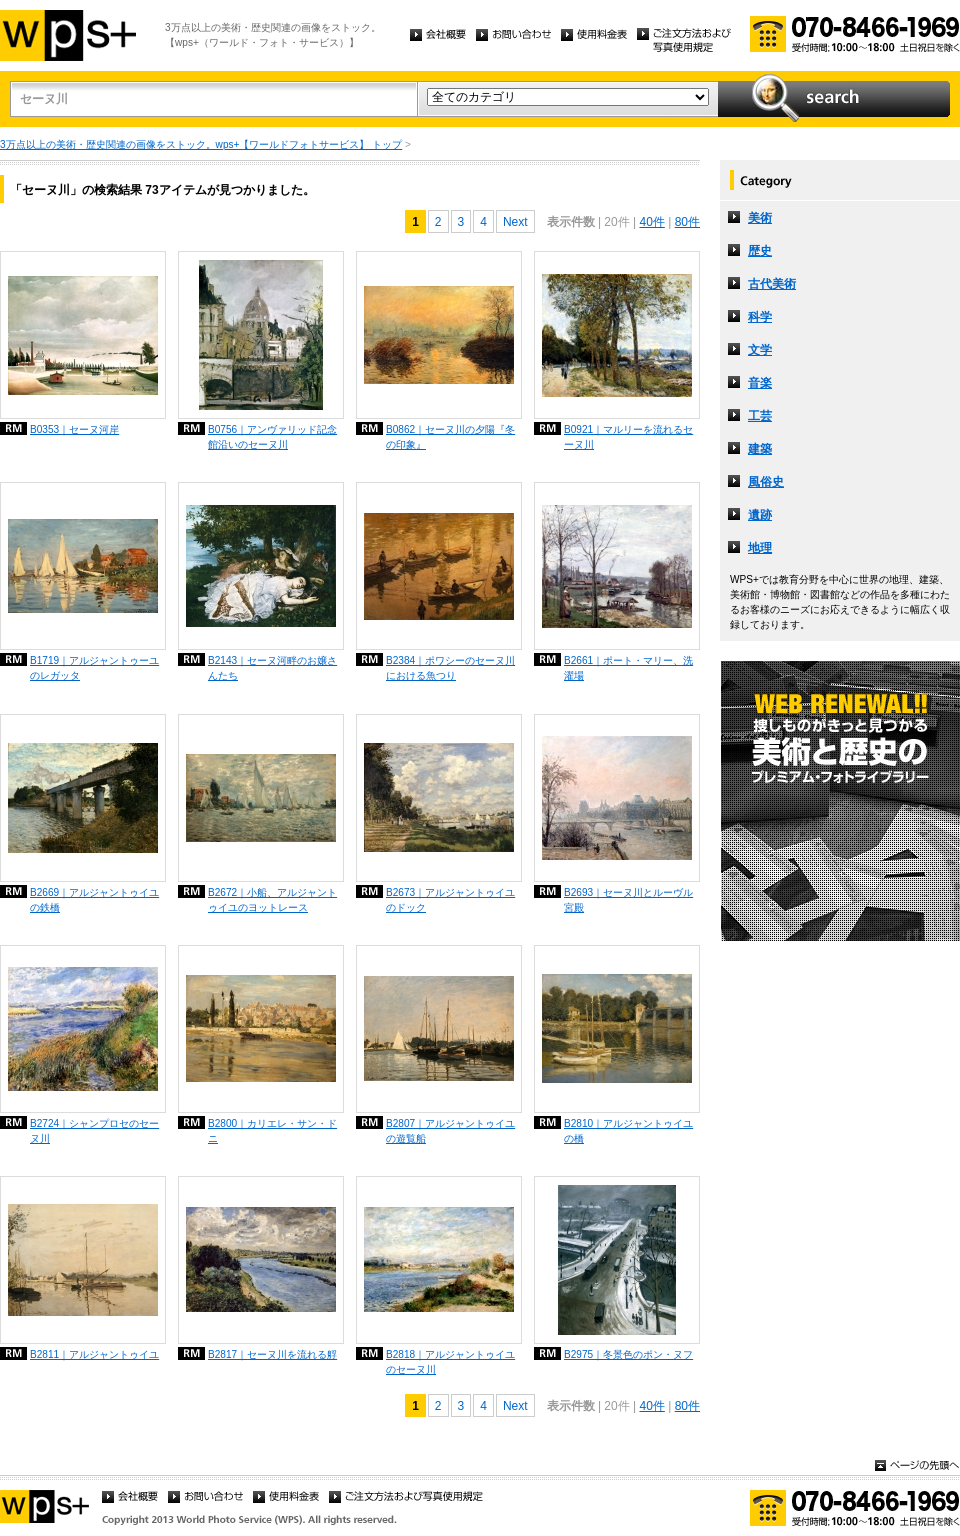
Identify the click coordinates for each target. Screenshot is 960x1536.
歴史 (760, 251)
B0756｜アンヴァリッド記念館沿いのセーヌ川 (272, 437)
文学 (760, 350)
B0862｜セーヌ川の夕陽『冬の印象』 (450, 437)
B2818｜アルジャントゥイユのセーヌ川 (450, 1362)
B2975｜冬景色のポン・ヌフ (628, 1354)
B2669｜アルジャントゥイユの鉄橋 (94, 900)
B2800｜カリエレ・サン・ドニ (272, 1131)
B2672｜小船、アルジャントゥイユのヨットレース (272, 900)
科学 (760, 317)
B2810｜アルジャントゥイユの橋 (628, 1131)
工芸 (760, 416)
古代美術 (772, 284)
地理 (760, 548)
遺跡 (760, 515)
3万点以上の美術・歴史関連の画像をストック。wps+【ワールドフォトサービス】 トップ (201, 144)
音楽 (760, 383)
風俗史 (766, 482)
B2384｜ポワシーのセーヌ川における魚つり (450, 668)
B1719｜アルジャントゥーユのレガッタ (94, 668)
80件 (687, 222)
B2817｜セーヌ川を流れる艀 (272, 1354)
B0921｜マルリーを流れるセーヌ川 (628, 437)
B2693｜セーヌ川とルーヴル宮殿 (628, 900)
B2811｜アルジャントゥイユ (94, 1354)
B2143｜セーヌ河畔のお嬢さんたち (272, 668)
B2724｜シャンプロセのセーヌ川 (94, 1131)
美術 (760, 218)
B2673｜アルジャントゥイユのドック (450, 900)
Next (515, 222)
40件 (651, 222)
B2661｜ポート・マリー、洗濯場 (628, 668)
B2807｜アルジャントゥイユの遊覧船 (450, 1131)
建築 (760, 449)
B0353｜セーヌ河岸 (74, 429)
